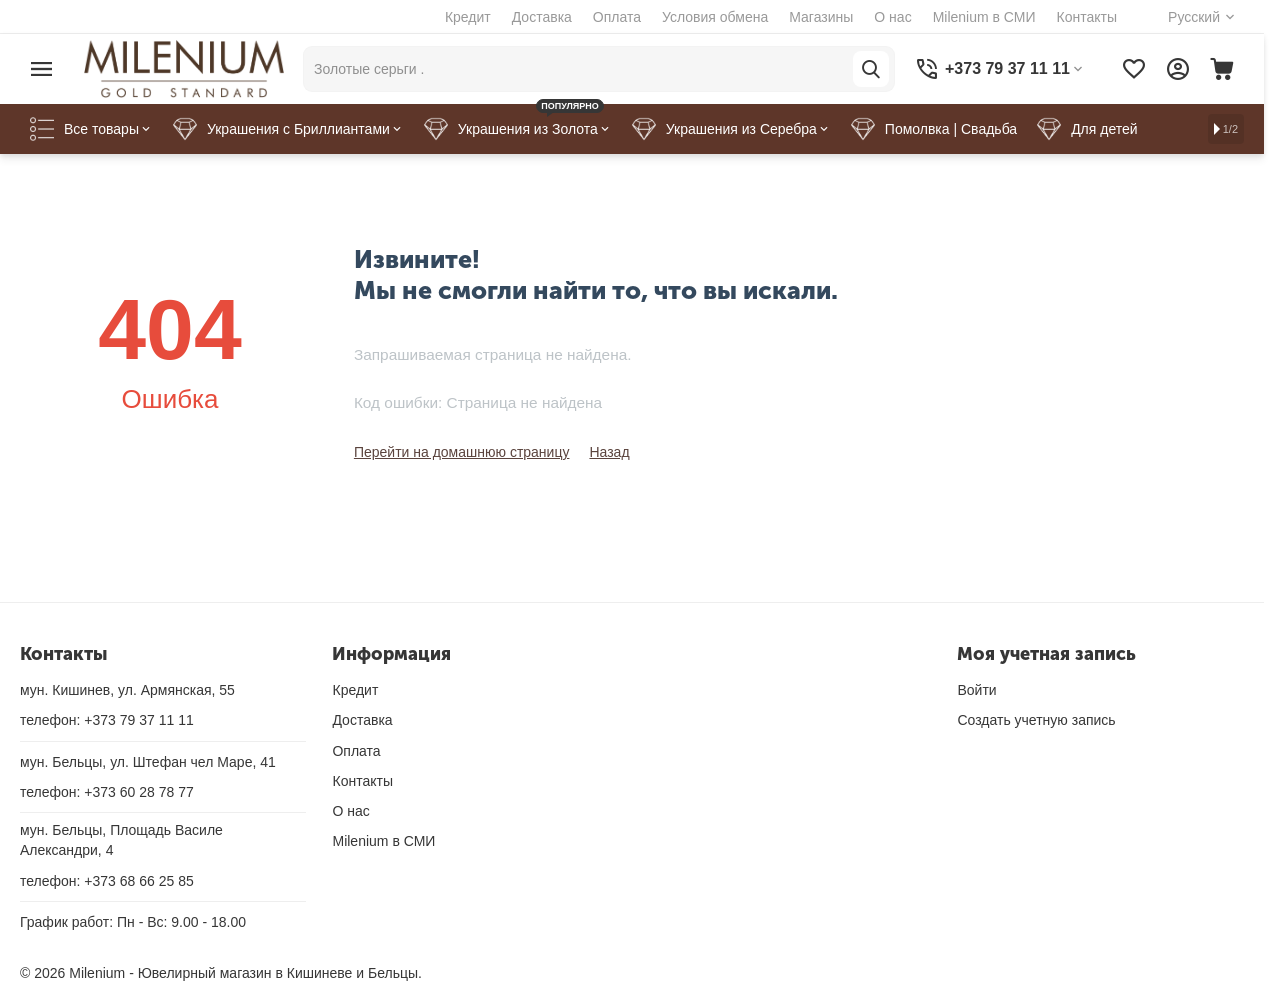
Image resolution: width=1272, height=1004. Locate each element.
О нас (892, 17)
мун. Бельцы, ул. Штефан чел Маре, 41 (148, 762)
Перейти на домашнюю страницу (462, 452)
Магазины (821, 17)
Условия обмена (715, 17)
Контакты (1087, 17)
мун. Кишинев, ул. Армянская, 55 (127, 690)
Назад (609, 452)
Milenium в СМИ (984, 17)
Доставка (542, 17)
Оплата (617, 17)
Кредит (468, 17)
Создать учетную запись (1036, 720)
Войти (976, 690)
